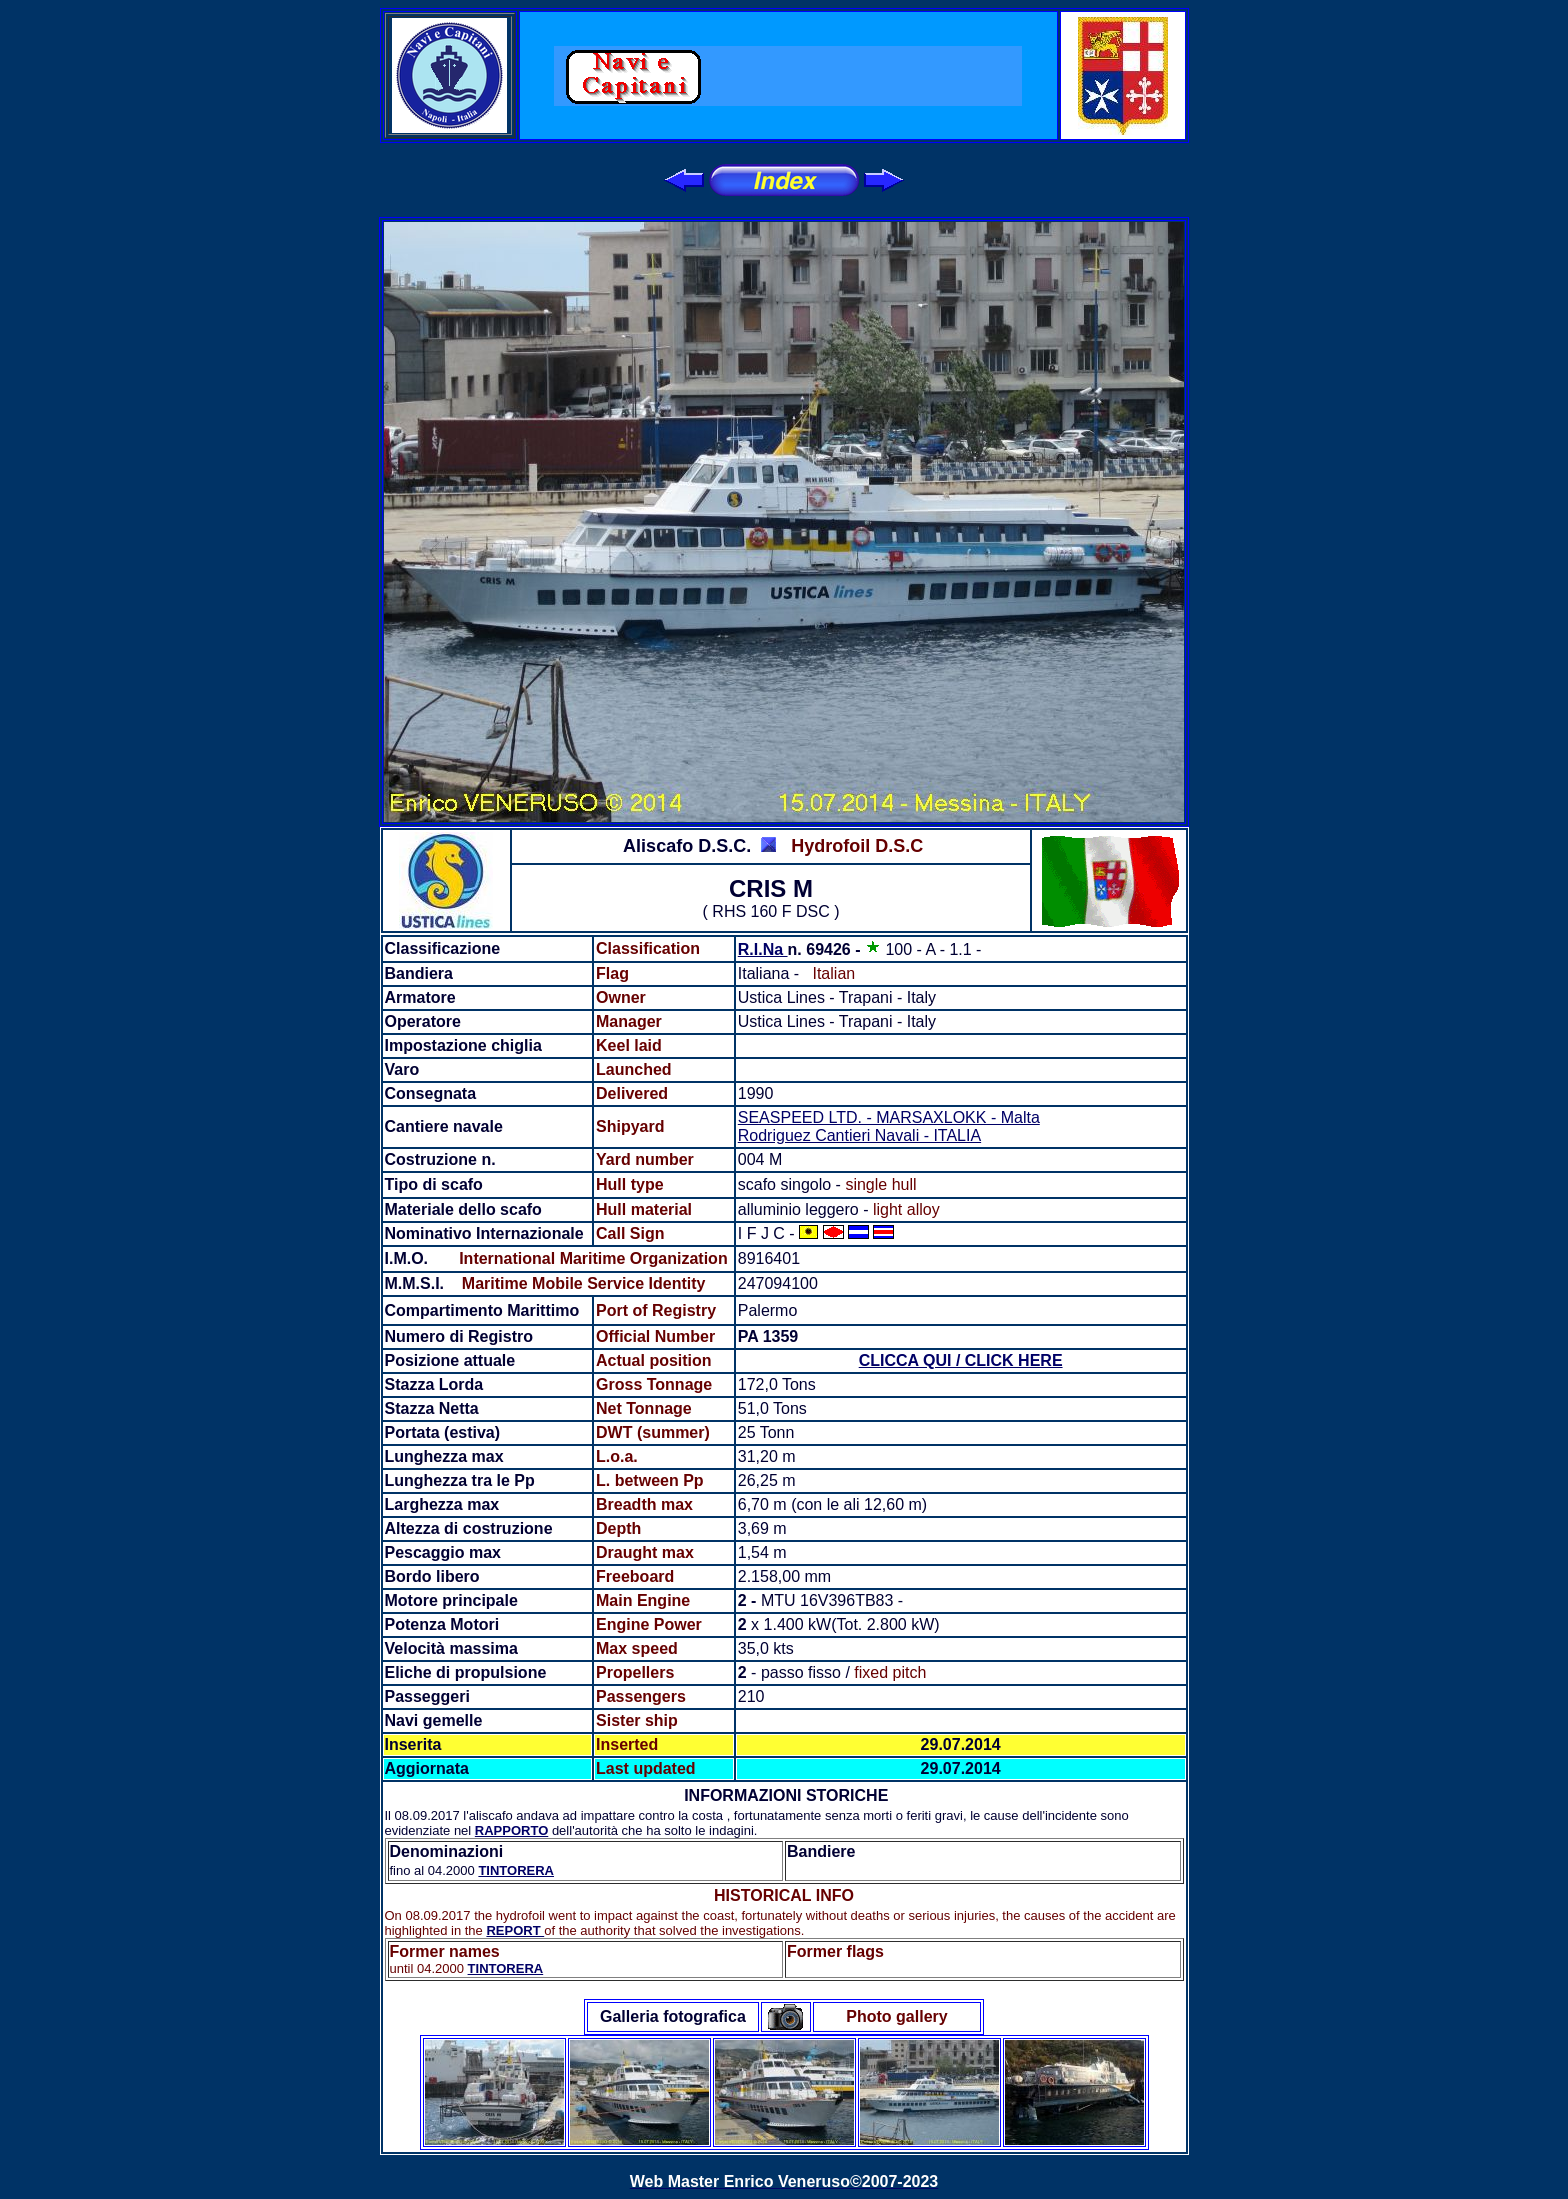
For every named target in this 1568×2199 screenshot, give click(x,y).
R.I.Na (763, 949)
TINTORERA (516, 1870)
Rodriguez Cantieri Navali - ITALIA (859, 1135)
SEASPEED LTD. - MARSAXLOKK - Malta (889, 1117)
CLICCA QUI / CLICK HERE (961, 1360)
